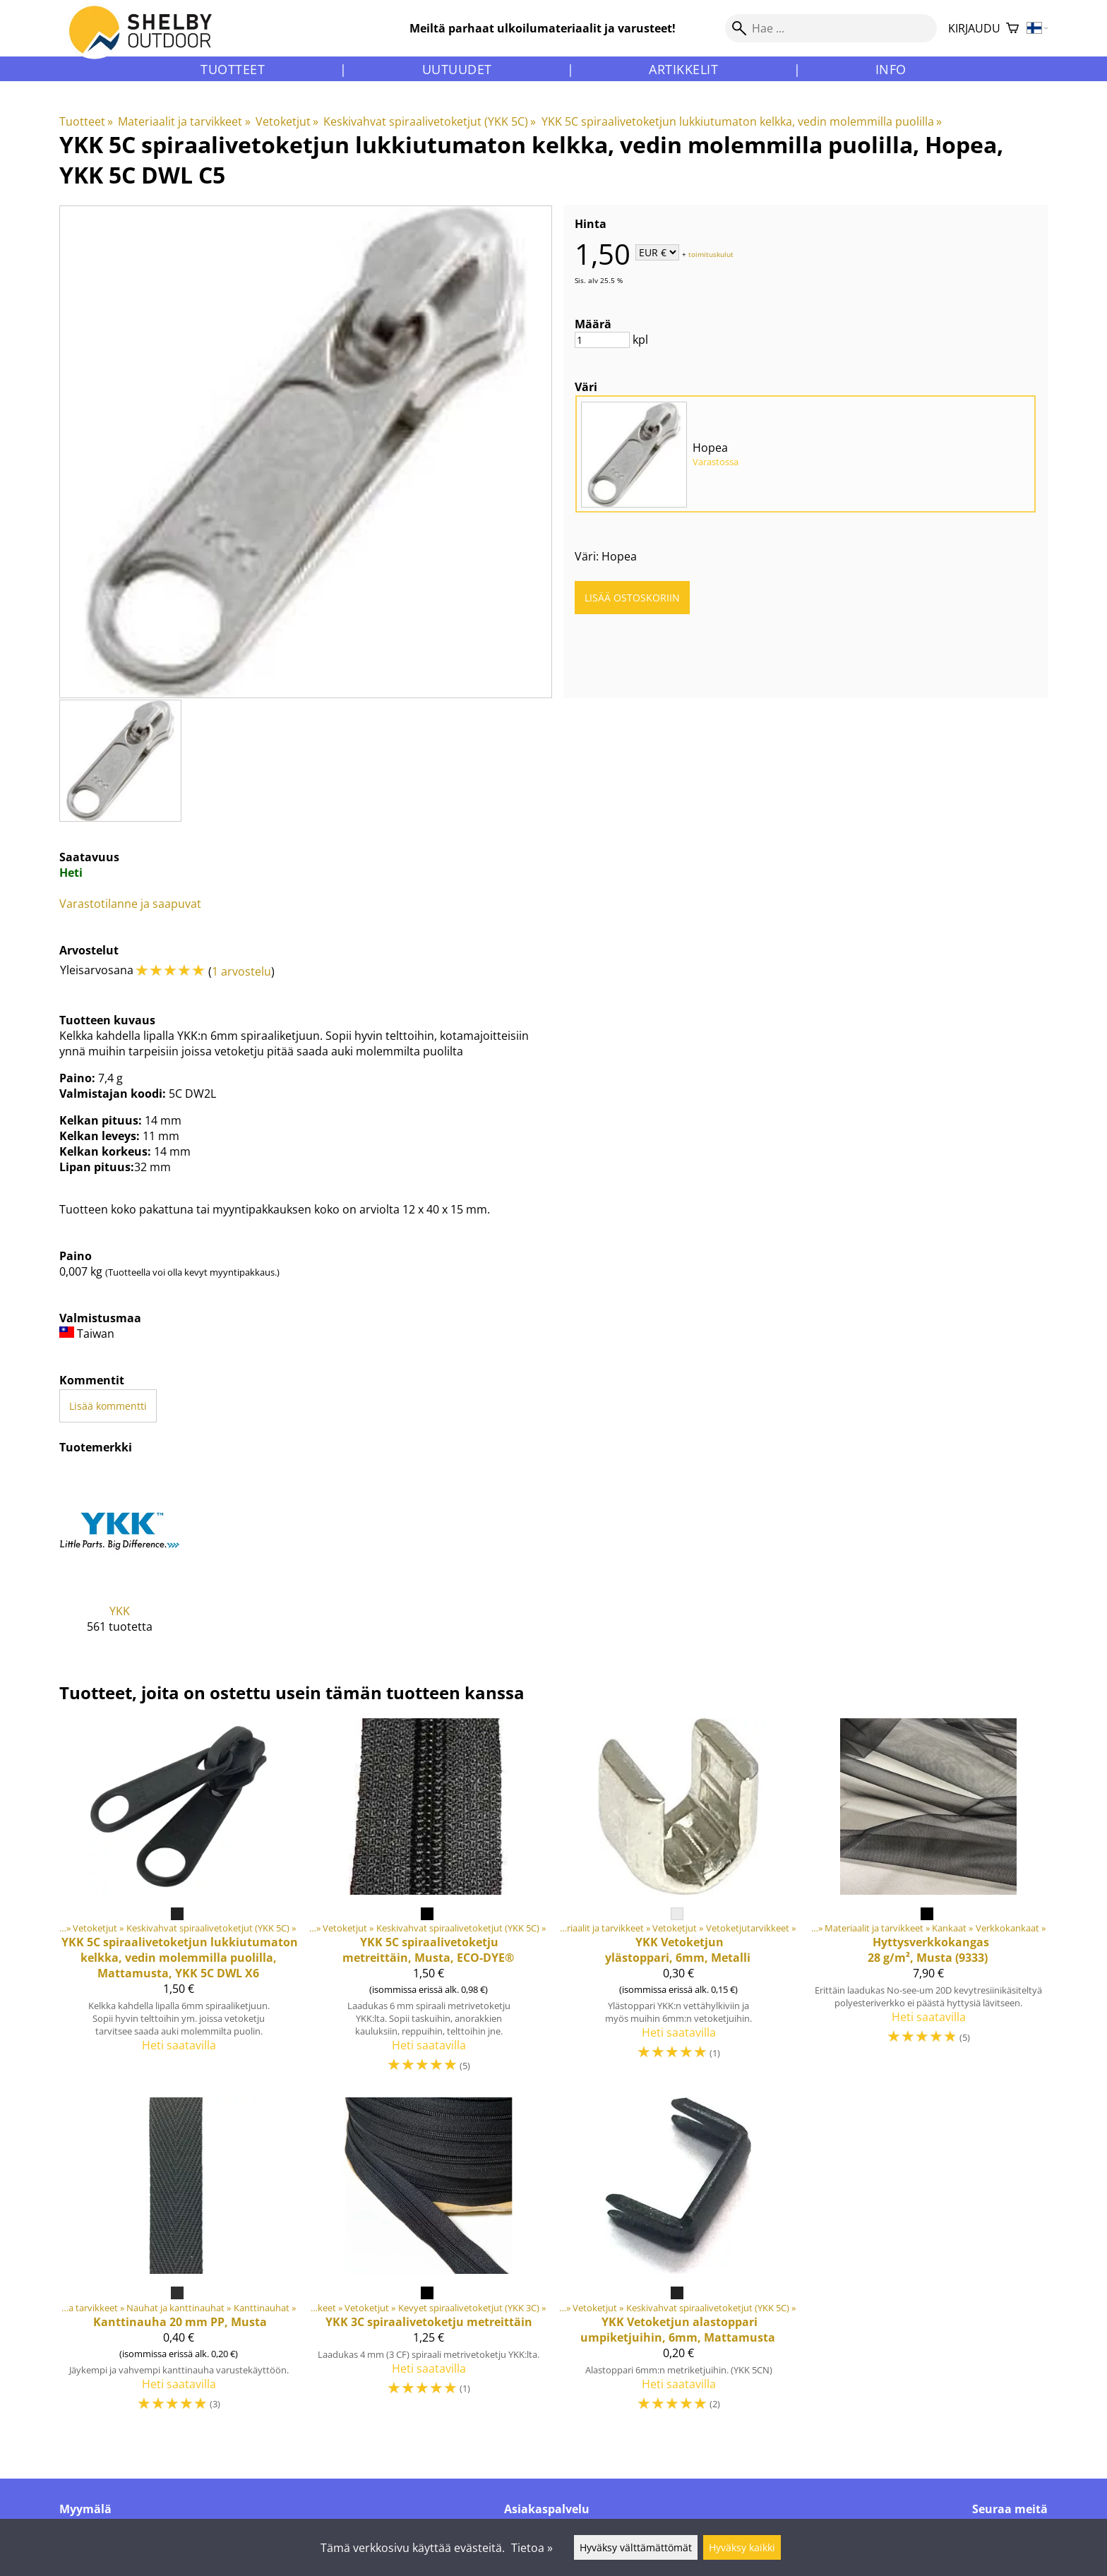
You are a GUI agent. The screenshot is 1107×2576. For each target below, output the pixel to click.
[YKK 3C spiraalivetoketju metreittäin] (428, 2260)
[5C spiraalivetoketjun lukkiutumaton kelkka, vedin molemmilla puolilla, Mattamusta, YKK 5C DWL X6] (178, 1902)
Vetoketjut (287, 121)
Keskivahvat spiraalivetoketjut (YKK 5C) (429, 121)
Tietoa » (532, 2548)
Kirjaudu (974, 28)
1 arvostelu (241, 971)
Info (890, 69)
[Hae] (831, 28)
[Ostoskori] (1012, 28)
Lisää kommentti (108, 1406)
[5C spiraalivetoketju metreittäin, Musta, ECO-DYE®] (428, 1902)
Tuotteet (233, 69)
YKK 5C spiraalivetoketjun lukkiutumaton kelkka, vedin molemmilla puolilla (741, 121)
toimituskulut (711, 253)
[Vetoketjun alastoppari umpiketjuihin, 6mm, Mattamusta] (678, 2260)
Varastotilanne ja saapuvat (130, 903)
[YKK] (120, 1562)
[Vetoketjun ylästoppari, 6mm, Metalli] (678, 1902)
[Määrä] (602, 340)
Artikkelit (683, 69)
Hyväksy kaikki (742, 2547)
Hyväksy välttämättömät (636, 2547)
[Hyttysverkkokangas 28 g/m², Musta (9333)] (928, 1902)
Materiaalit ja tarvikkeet (184, 121)
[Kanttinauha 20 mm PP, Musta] (178, 2260)
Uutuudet (457, 69)
